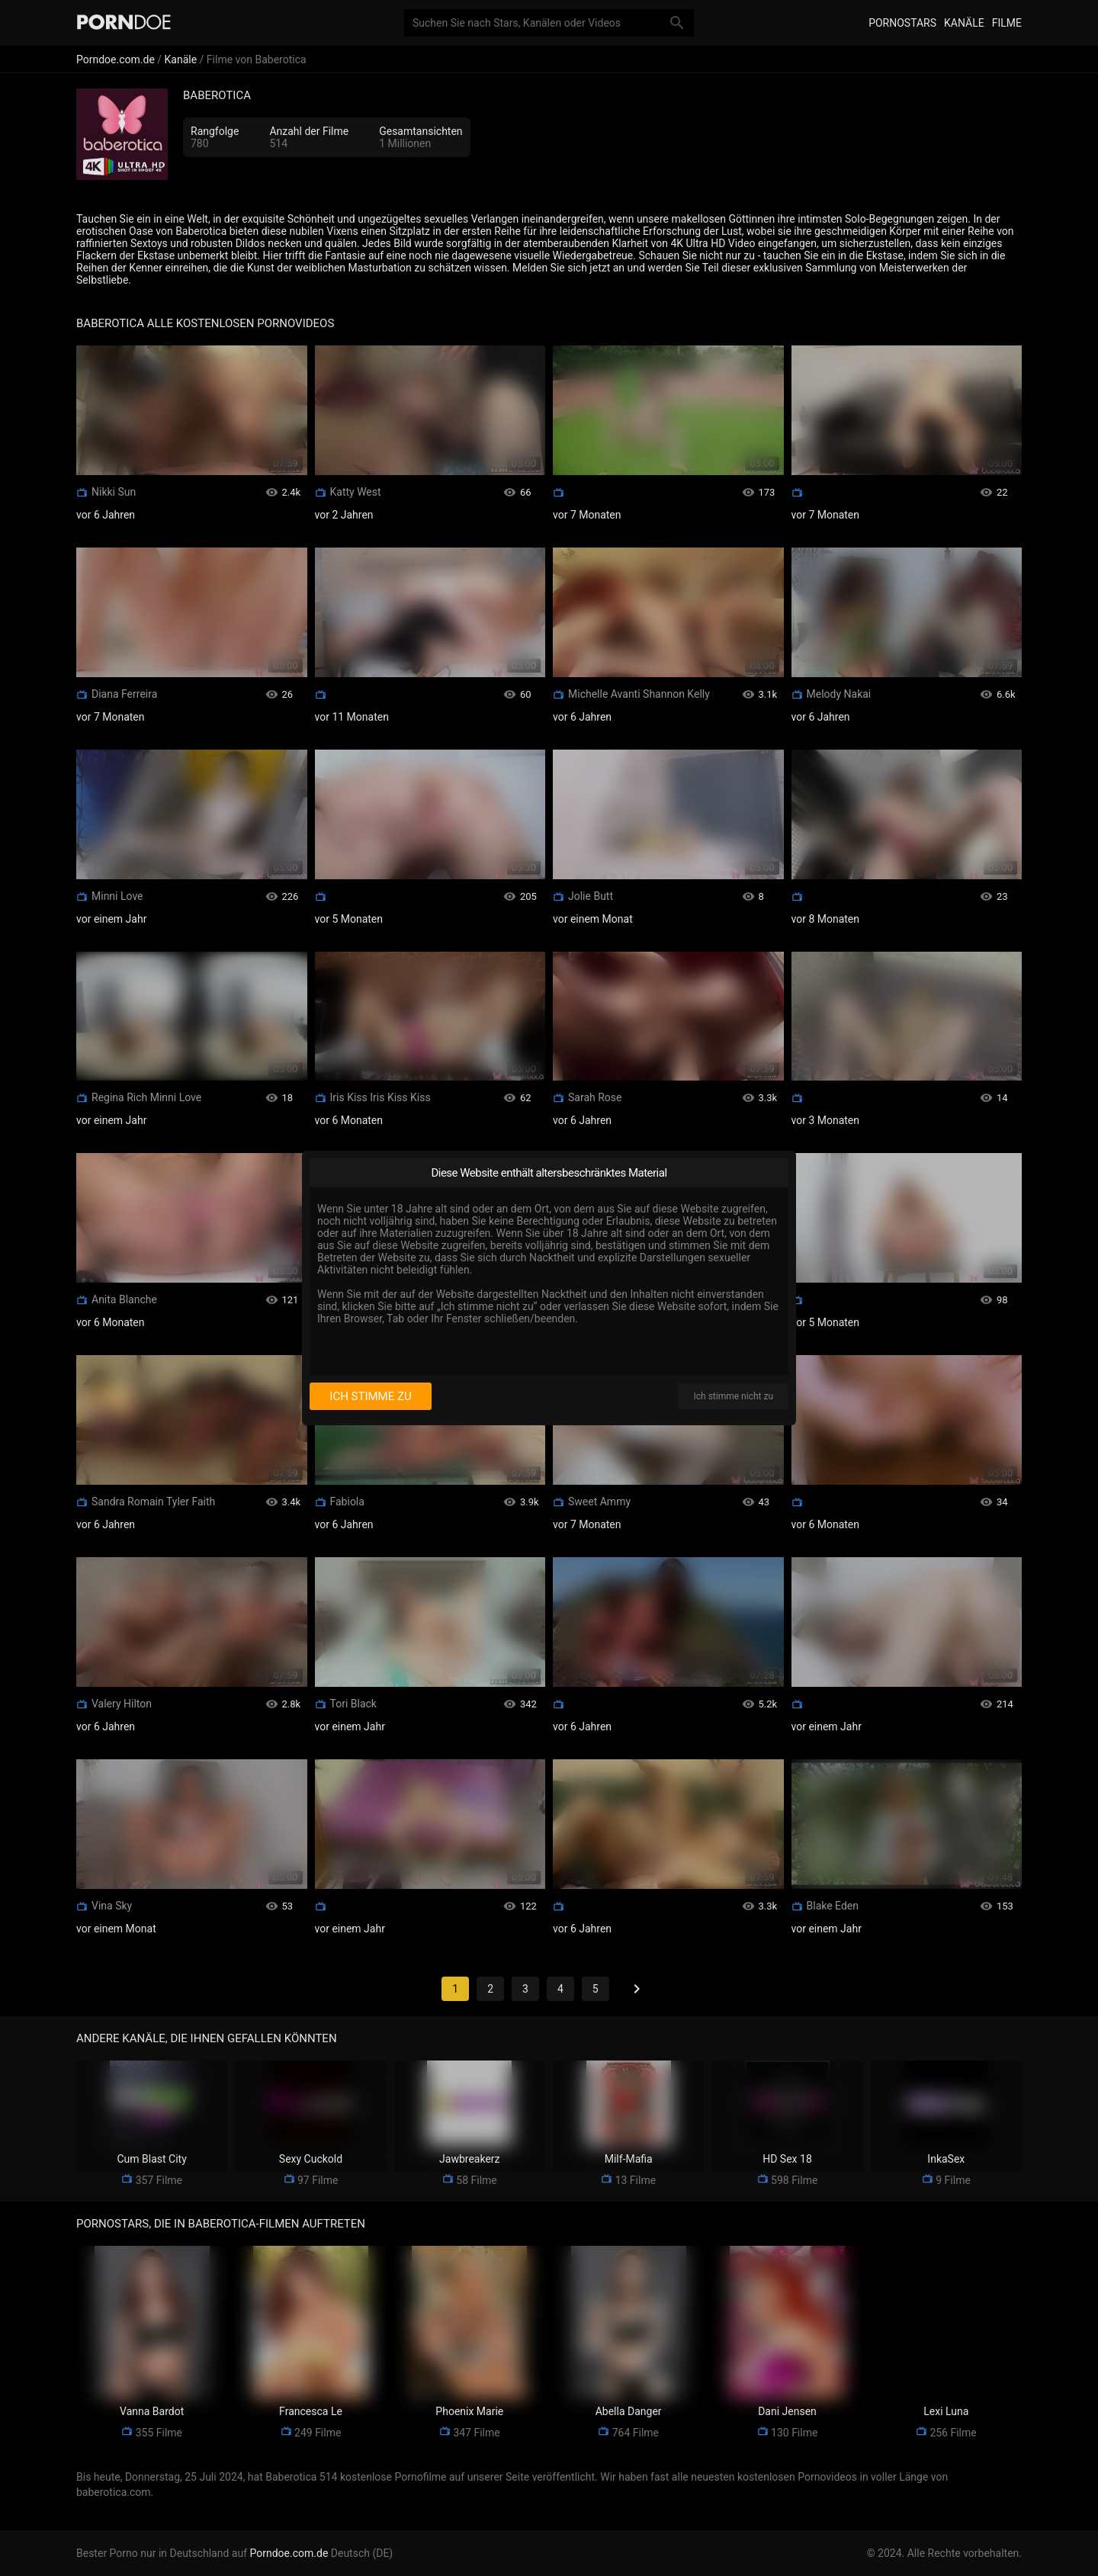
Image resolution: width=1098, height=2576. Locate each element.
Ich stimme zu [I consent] (370, 1396)
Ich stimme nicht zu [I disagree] (733, 1396)
